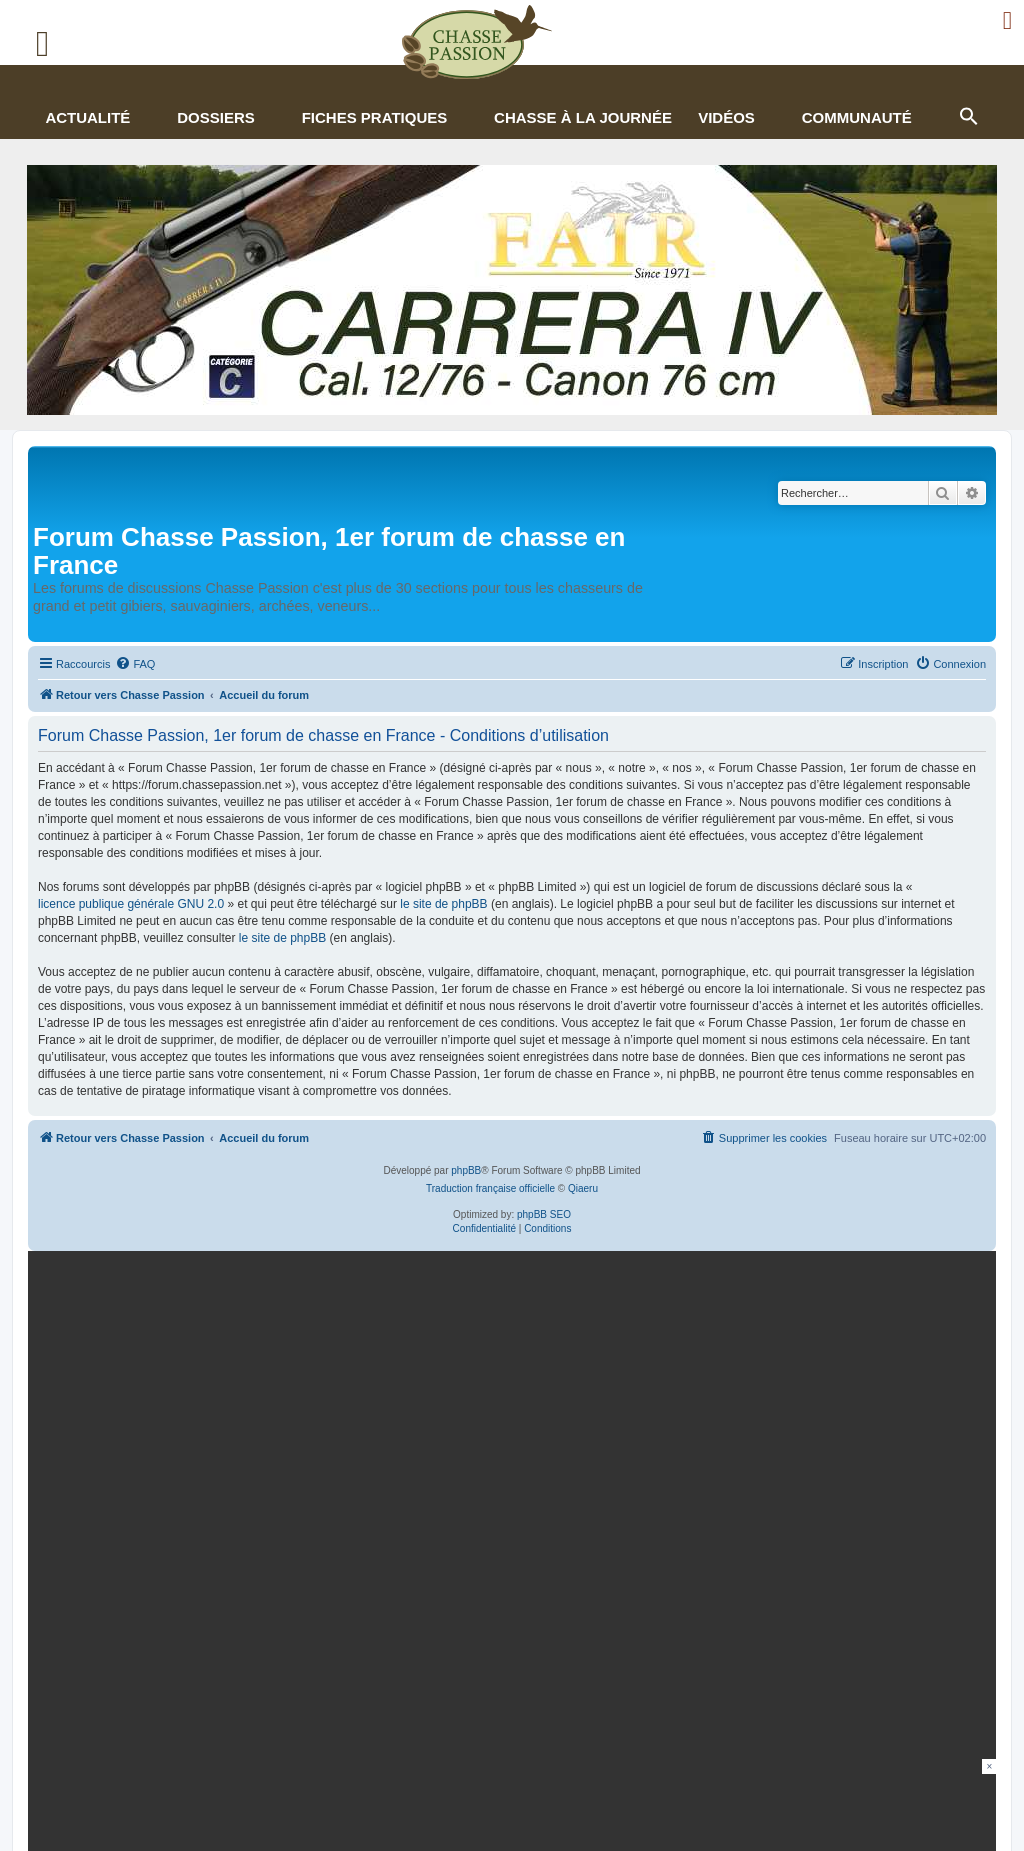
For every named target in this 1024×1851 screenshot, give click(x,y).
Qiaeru (583, 1188)
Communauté (857, 117)
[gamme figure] (508, 1414)
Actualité (87, 117)
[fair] (512, 290)
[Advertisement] (512, 1804)
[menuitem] (135, 664)
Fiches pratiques (375, 117)
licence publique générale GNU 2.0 (131, 904)
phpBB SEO (544, 1214)
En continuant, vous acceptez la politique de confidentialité (786, 1499)
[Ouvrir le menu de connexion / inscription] (1008, 20)
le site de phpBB (443, 904)
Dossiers (216, 117)
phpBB (466, 1170)
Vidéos (726, 117)
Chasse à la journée (583, 117)
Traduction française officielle (490, 1188)
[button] (968, 114)
